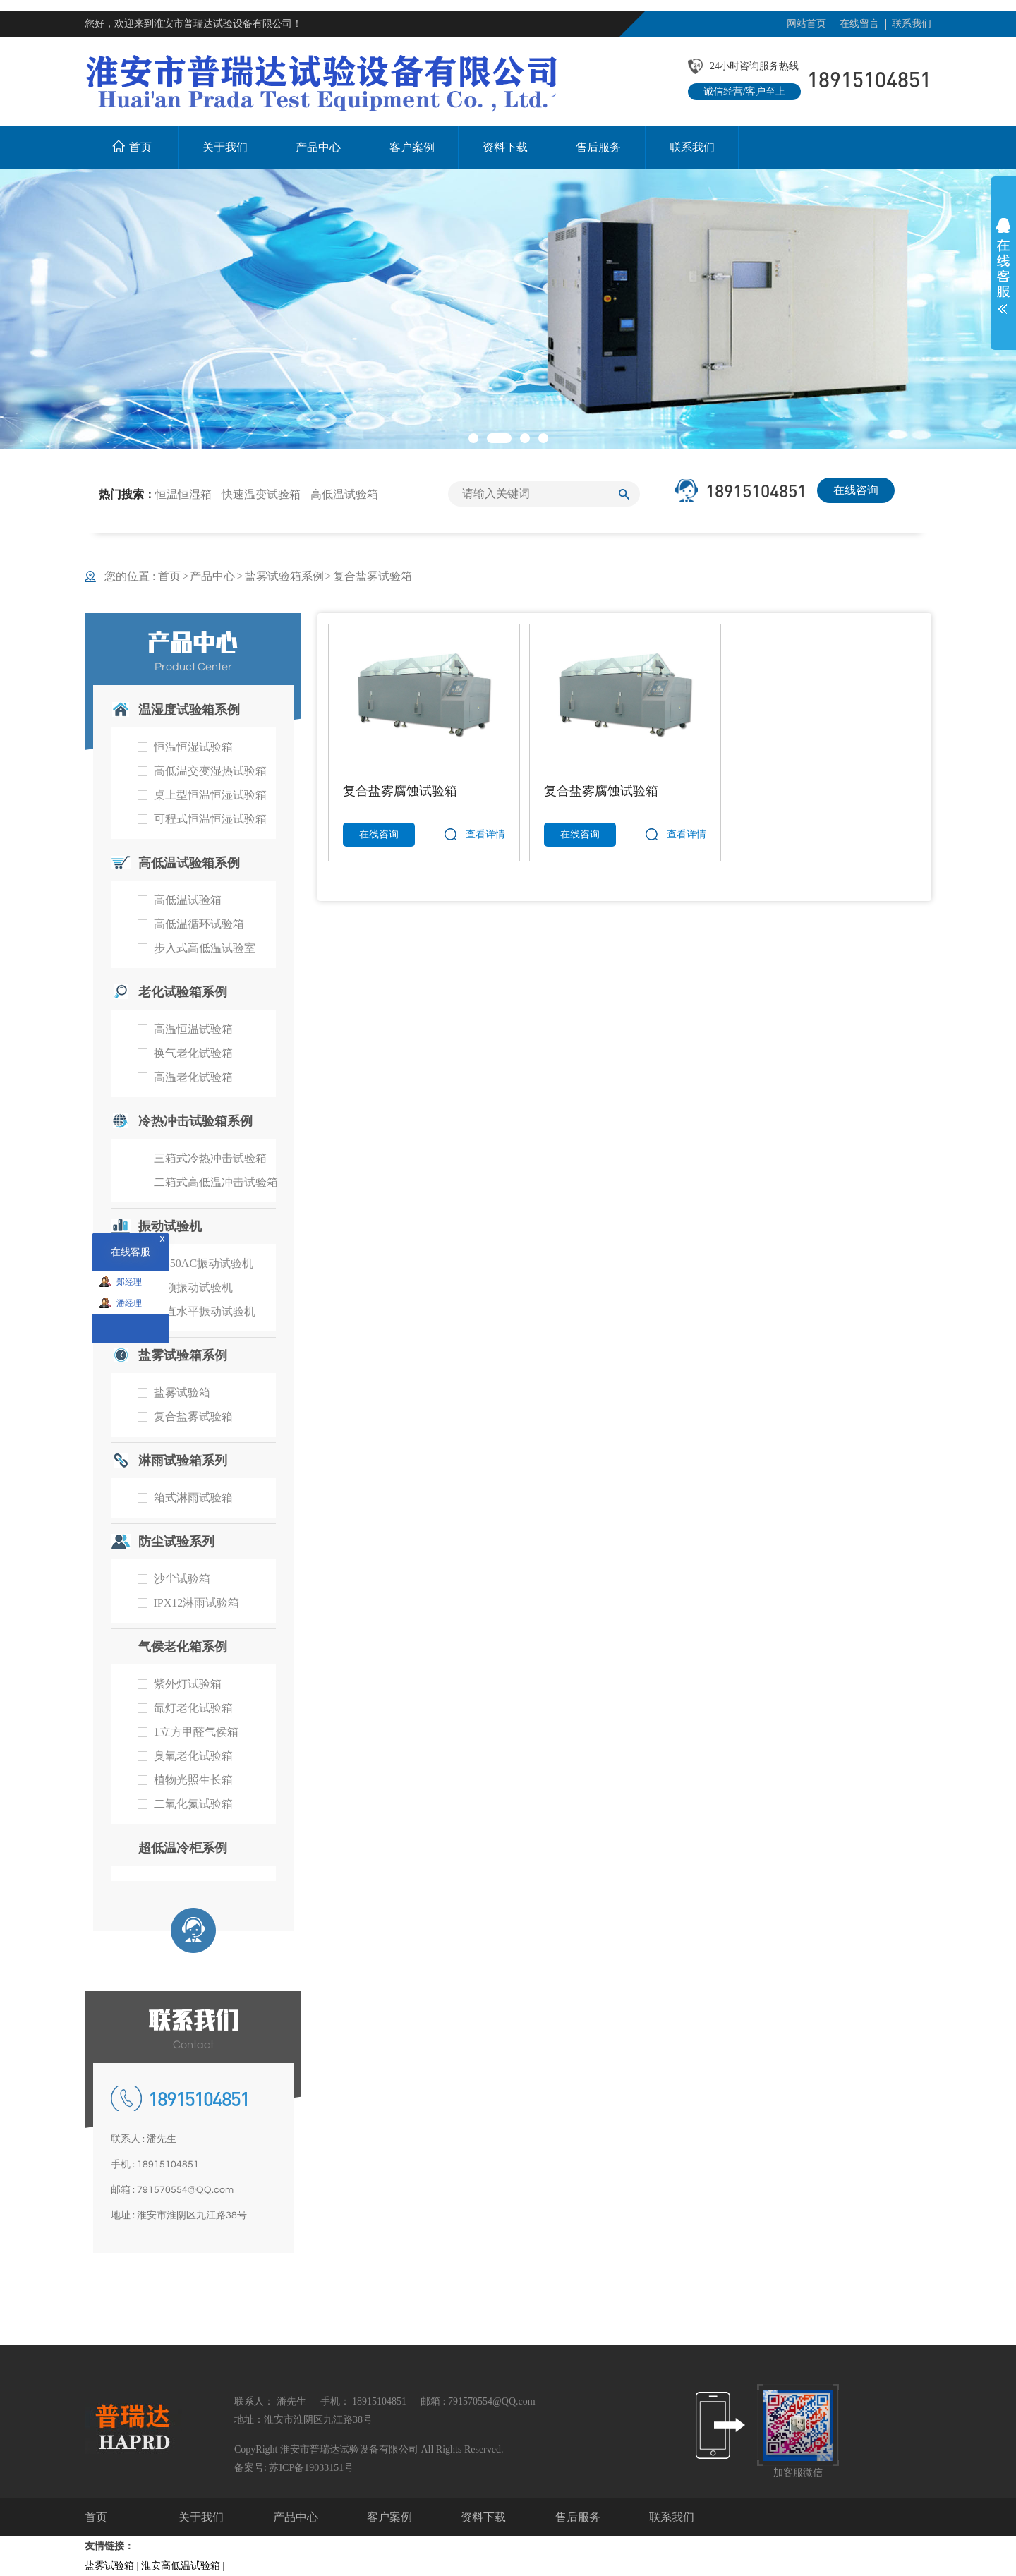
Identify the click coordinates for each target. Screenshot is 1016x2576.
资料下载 (483, 2517)
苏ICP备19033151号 (311, 2467)
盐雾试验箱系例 (284, 576)
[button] (473, 438)
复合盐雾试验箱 (372, 576)
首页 (174, 576)
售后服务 (577, 2517)
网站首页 (806, 23)
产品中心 (212, 576)
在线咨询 (855, 490)
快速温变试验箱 (261, 494)
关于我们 (201, 2517)
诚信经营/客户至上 (744, 91)
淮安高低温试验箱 (180, 2565)
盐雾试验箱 (109, 2565)
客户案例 (389, 2517)
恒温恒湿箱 (183, 494)
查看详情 (485, 834)
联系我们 (911, 23)
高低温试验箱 (344, 494)
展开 (1003, 266)
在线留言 (859, 23)
